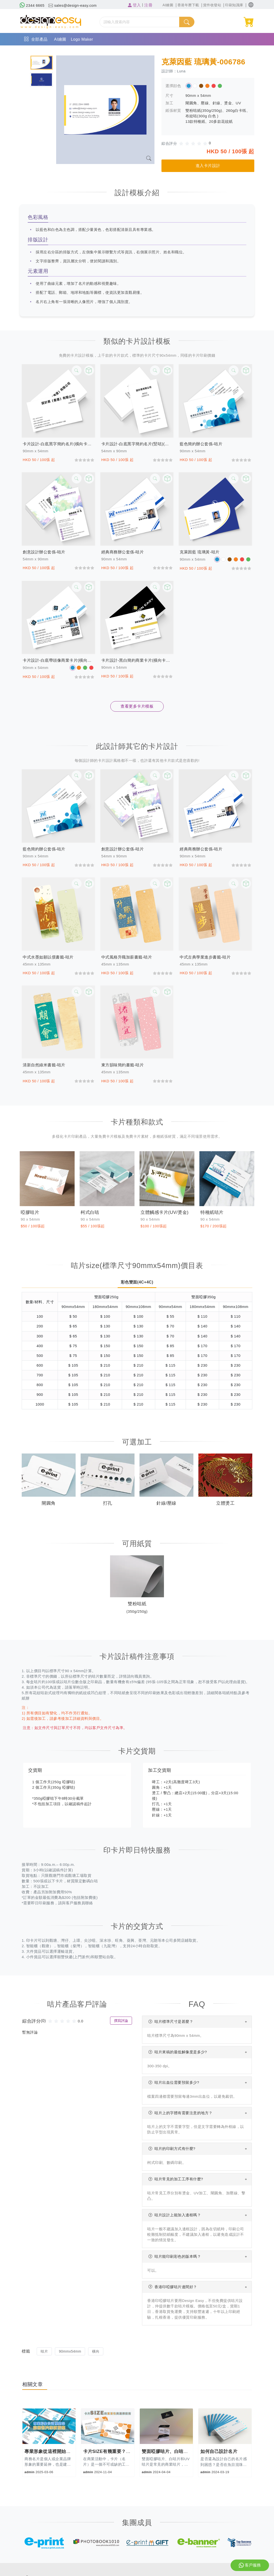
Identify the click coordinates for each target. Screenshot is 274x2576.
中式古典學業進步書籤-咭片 (205, 957)
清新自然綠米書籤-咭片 (44, 1065)
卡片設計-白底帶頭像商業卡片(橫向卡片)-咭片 (58, 660)
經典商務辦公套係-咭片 (122, 552)
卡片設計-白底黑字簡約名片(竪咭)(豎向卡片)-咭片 (137, 444)
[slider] (195, 143)
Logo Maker (82, 39)
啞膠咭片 (30, 1212)
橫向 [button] (95, 2351)
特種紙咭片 (212, 1212)
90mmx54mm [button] (70, 2351)
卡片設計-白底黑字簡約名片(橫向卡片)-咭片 (58, 444)
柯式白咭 (90, 1212)
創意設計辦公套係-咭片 (44, 552)
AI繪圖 (60, 39)
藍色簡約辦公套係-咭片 (201, 444)
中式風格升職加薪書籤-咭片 (126, 957)
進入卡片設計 (208, 165)
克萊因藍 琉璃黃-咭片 (199, 552)
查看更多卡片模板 (137, 706)
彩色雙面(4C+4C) (137, 1282)
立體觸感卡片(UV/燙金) (164, 1212)
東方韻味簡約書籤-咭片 (122, 1065)
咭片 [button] (44, 2351)
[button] (251, 4)
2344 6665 (32, 5)
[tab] (41, 62)
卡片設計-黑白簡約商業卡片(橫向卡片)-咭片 (137, 660)
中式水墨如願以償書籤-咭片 (48, 957)
